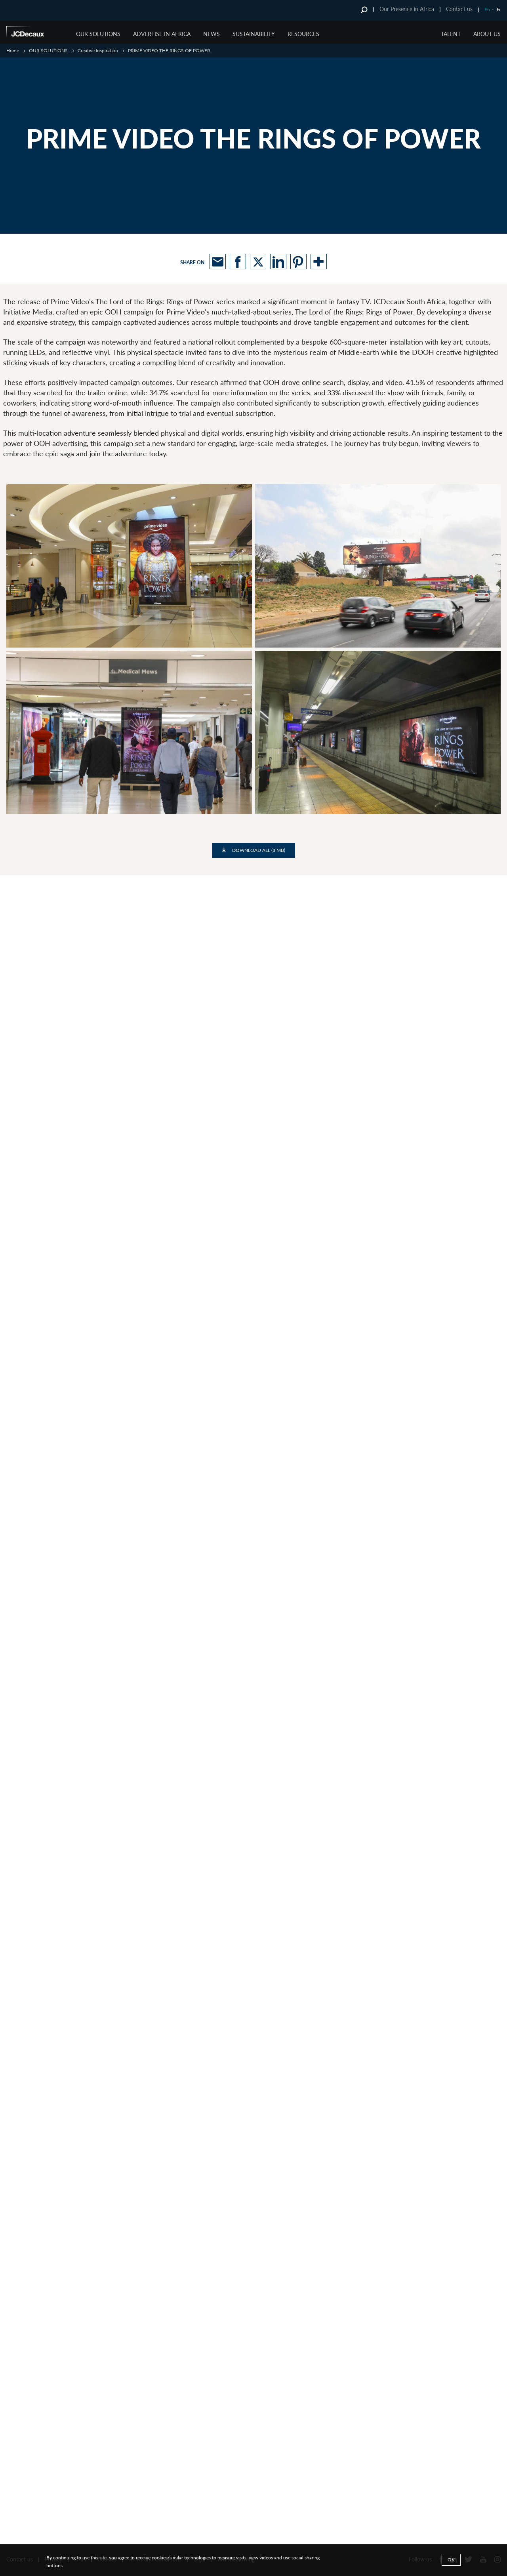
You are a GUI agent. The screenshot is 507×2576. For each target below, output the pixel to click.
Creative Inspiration (98, 50)
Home (12, 50)
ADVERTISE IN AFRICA (162, 33)
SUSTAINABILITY (254, 33)
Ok (451, 2560)
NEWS (211, 33)
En (487, 9)
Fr (499, 9)
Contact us (459, 9)
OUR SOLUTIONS (98, 33)
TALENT (451, 33)
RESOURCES (303, 33)
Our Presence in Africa (406, 9)
